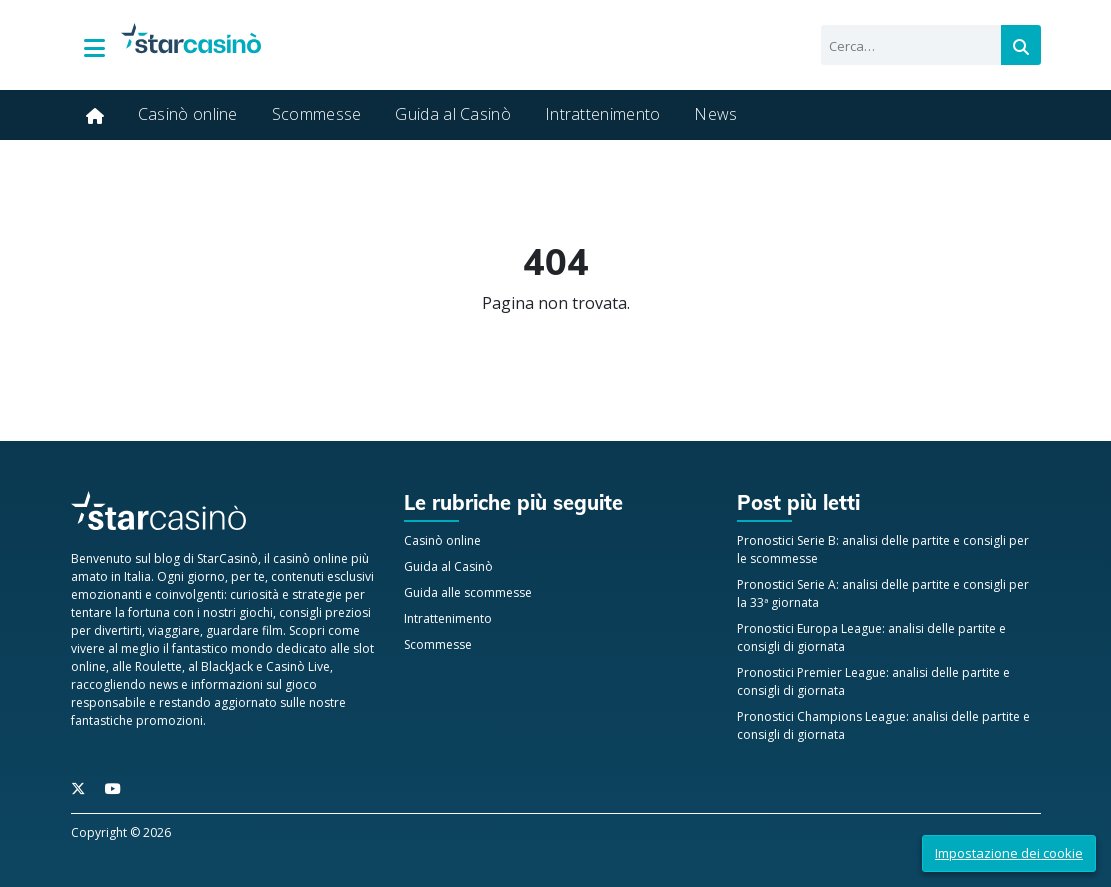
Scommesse (317, 114)
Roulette (158, 666)
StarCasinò (227, 558)
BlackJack (227, 666)
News (715, 114)
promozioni (169, 720)
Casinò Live (298, 666)
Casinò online (188, 114)
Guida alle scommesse (468, 592)
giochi (256, 612)
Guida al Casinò (453, 114)
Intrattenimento (603, 114)
